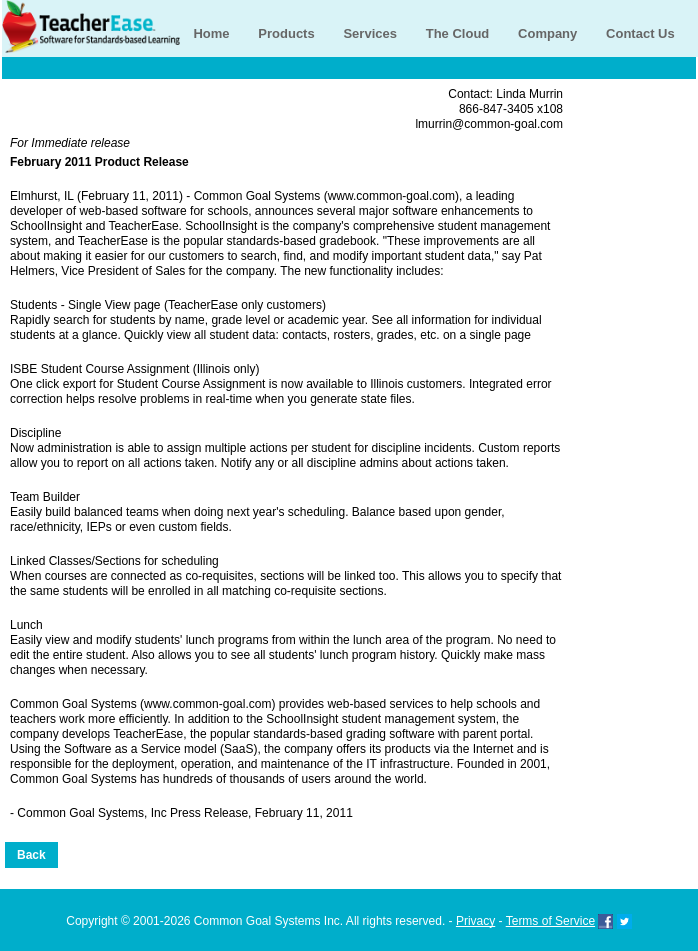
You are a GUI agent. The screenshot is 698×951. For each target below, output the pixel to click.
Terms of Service (550, 921)
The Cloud (458, 33)
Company (547, 33)
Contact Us (640, 33)
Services (370, 33)
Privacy (475, 921)
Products (286, 33)
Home (211, 33)
